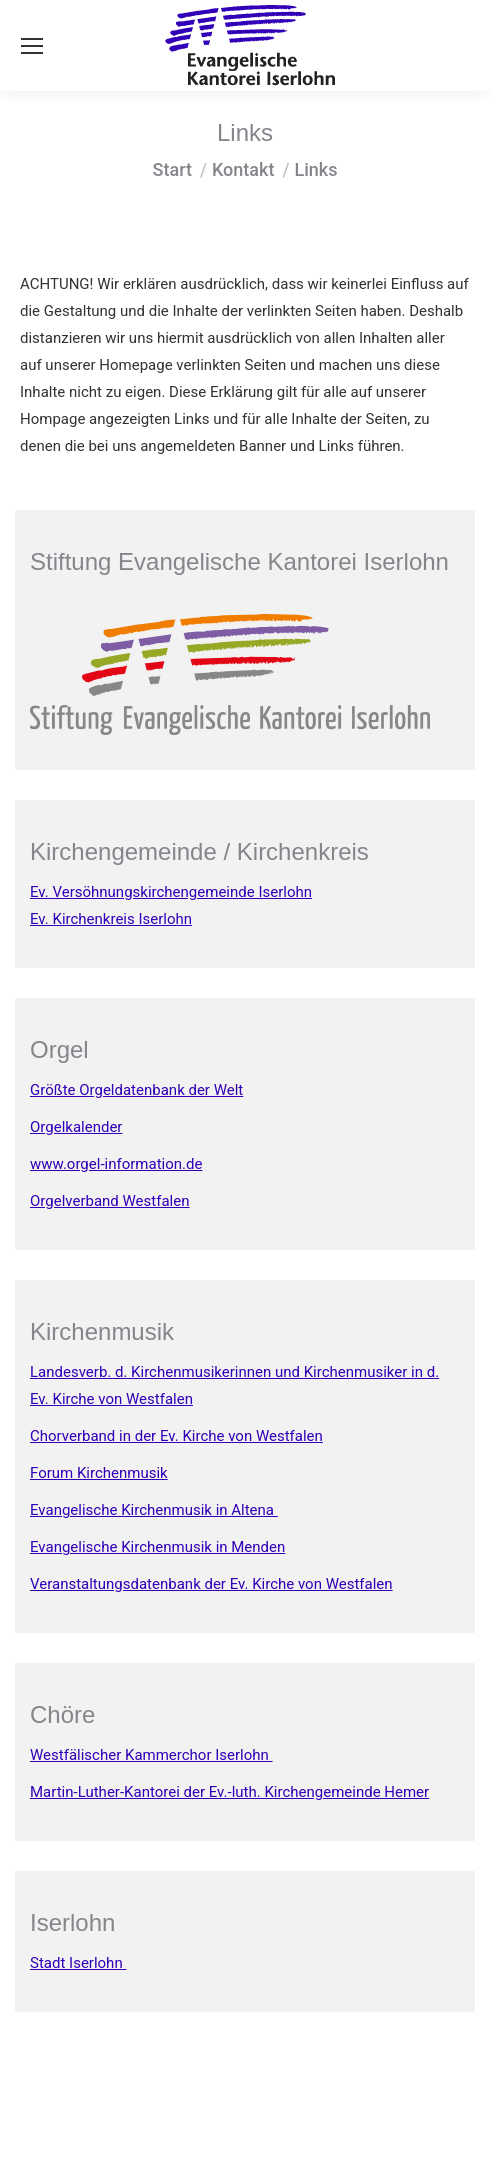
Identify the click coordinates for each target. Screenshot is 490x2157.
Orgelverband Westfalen (110, 1201)
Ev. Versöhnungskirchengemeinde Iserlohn (171, 892)
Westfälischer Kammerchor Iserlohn (151, 1755)
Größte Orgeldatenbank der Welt (136, 1090)
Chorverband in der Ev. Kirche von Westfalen (176, 1436)
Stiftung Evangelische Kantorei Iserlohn (239, 561)
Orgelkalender (76, 1127)
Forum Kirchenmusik (99, 1473)
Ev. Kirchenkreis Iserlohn (111, 919)
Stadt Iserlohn (78, 1963)
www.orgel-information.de (116, 1164)
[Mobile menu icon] (32, 46)
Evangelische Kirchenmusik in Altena (154, 1510)
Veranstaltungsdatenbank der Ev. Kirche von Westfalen (211, 1584)
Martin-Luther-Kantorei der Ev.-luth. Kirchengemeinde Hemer (229, 1792)
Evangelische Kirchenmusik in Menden (157, 1547)
